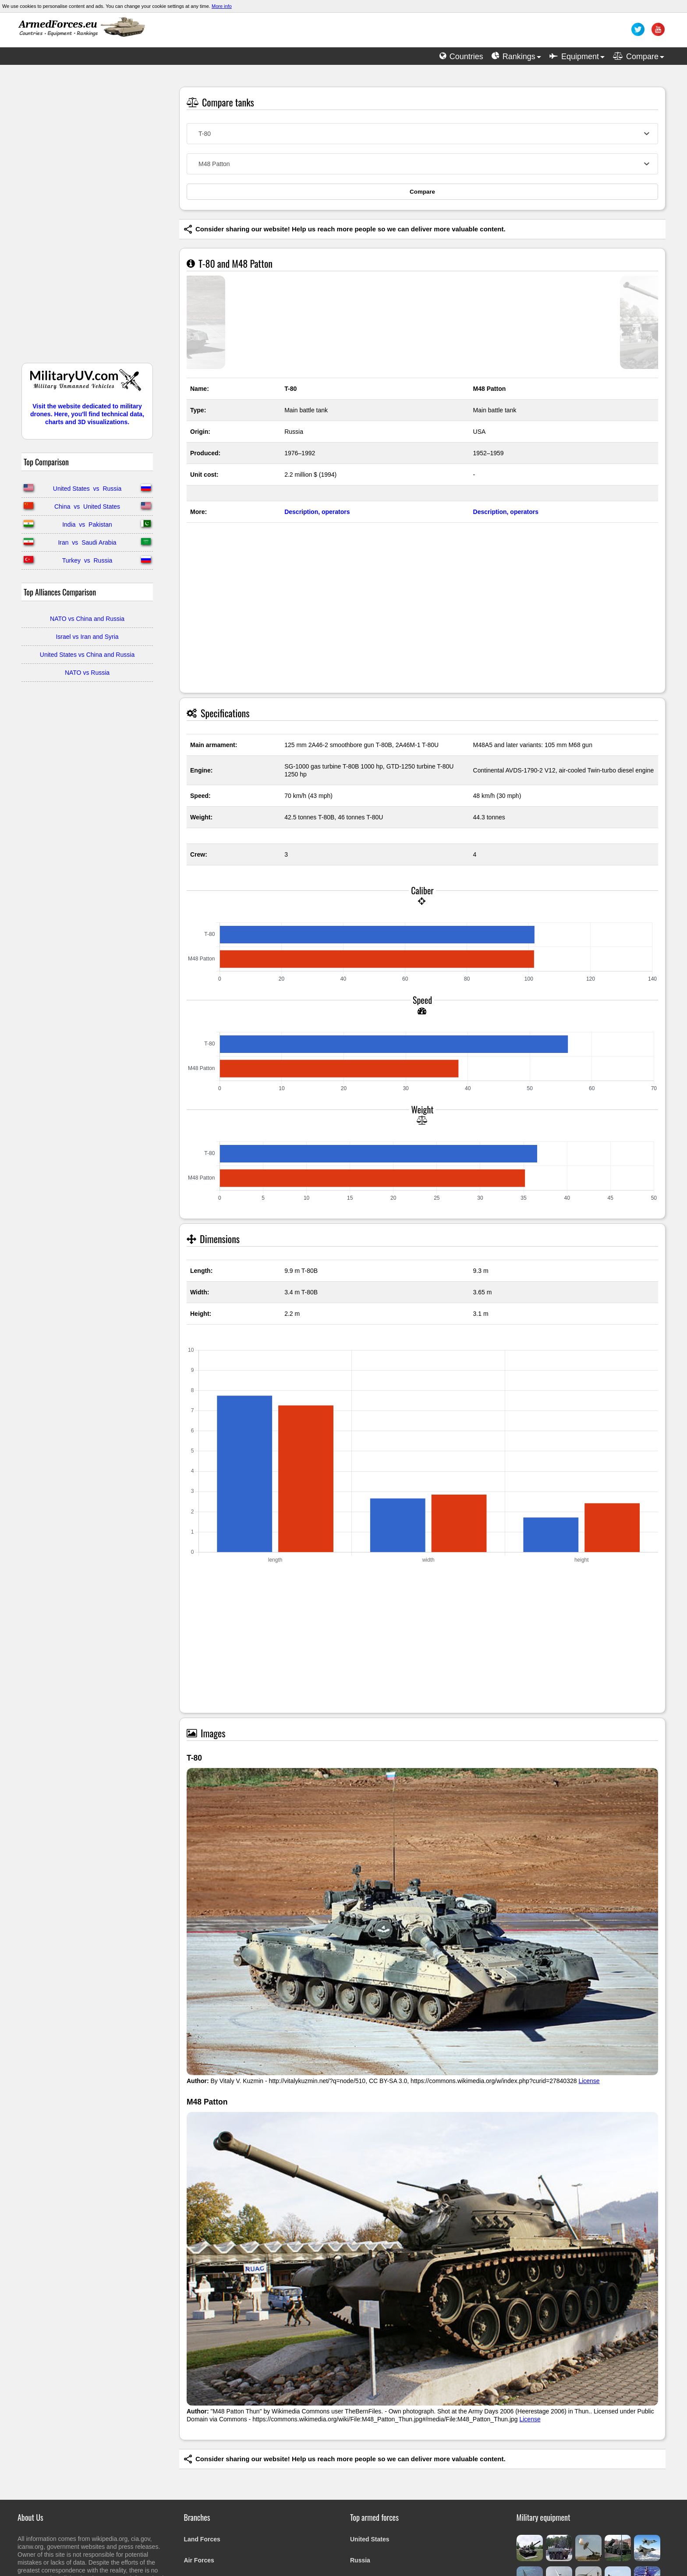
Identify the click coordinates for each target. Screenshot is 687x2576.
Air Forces (199, 2560)
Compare (422, 191)
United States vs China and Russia (87, 654)
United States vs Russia (87, 488)
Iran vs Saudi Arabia (87, 542)
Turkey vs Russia (87, 560)
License (588, 2080)
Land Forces (202, 2539)
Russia (360, 2560)
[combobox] (422, 133)
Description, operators (317, 511)
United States (369, 2539)
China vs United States (87, 506)
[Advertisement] (87, 218)
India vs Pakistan (87, 524)
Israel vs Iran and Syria (87, 636)
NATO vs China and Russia (87, 618)
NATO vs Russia (87, 672)
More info (222, 6)
